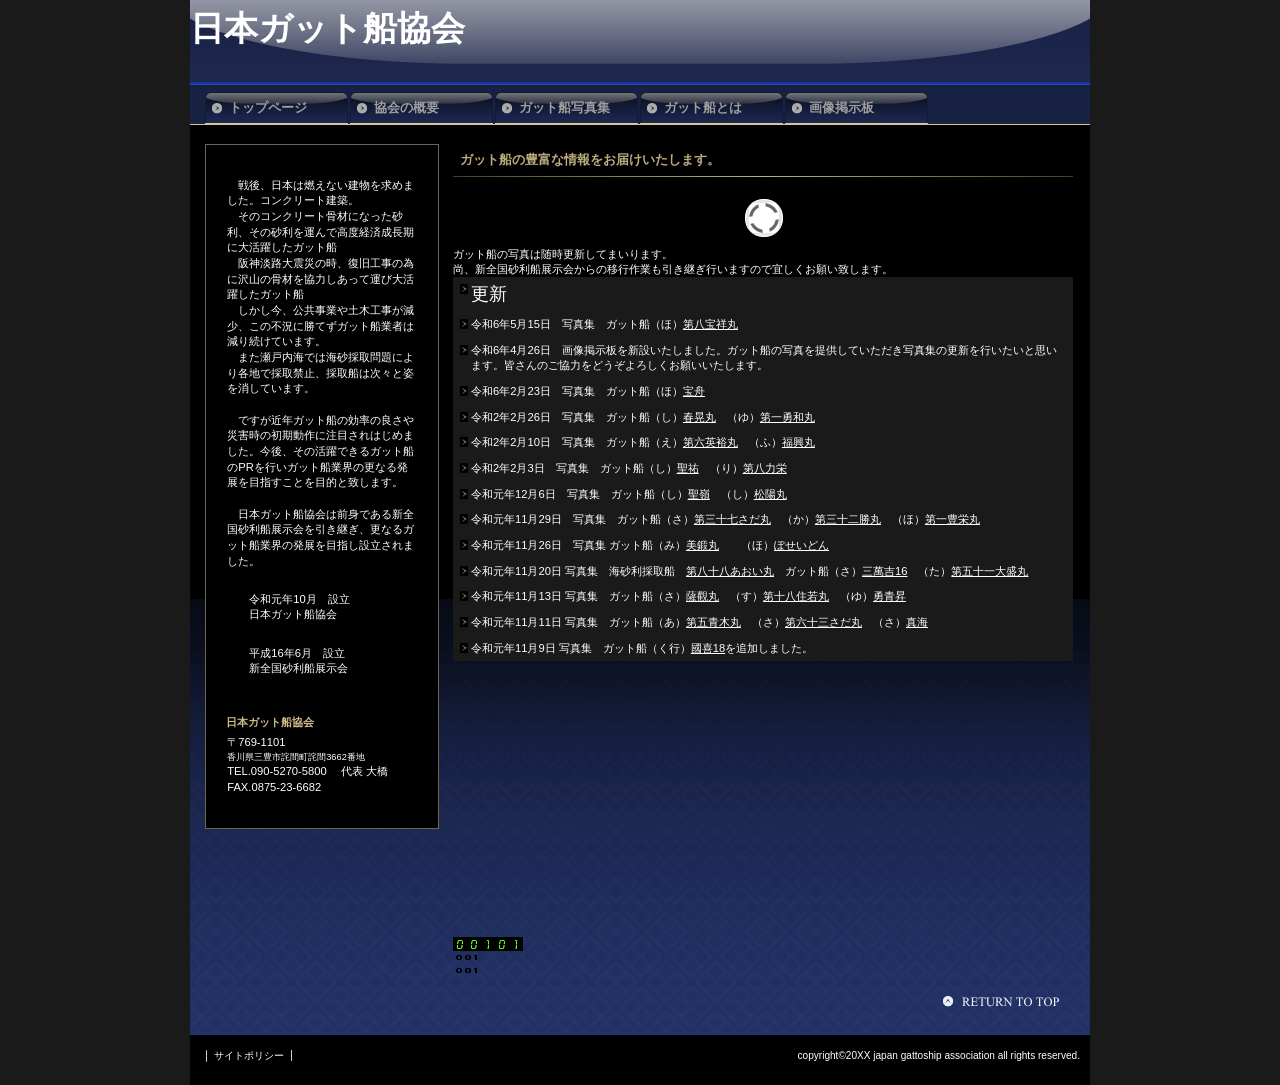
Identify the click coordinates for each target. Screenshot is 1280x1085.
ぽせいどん (801, 545)
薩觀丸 (702, 596)
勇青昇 (889, 596)
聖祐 (688, 468)
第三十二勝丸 (848, 519)
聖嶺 (699, 494)
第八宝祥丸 (710, 324)
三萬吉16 (884, 571)
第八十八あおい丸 (730, 571)
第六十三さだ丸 (823, 622)
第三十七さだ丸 (732, 519)
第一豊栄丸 (952, 519)
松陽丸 (770, 494)
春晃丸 (699, 417)
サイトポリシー (249, 1055)
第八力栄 (765, 468)
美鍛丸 (702, 545)
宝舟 (694, 391)
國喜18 (708, 648)
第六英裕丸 (710, 442)
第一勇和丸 (787, 417)
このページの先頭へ (1004, 1001)
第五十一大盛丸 (989, 571)
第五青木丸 (713, 622)
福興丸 (798, 442)
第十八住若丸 (796, 596)
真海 (917, 622)
